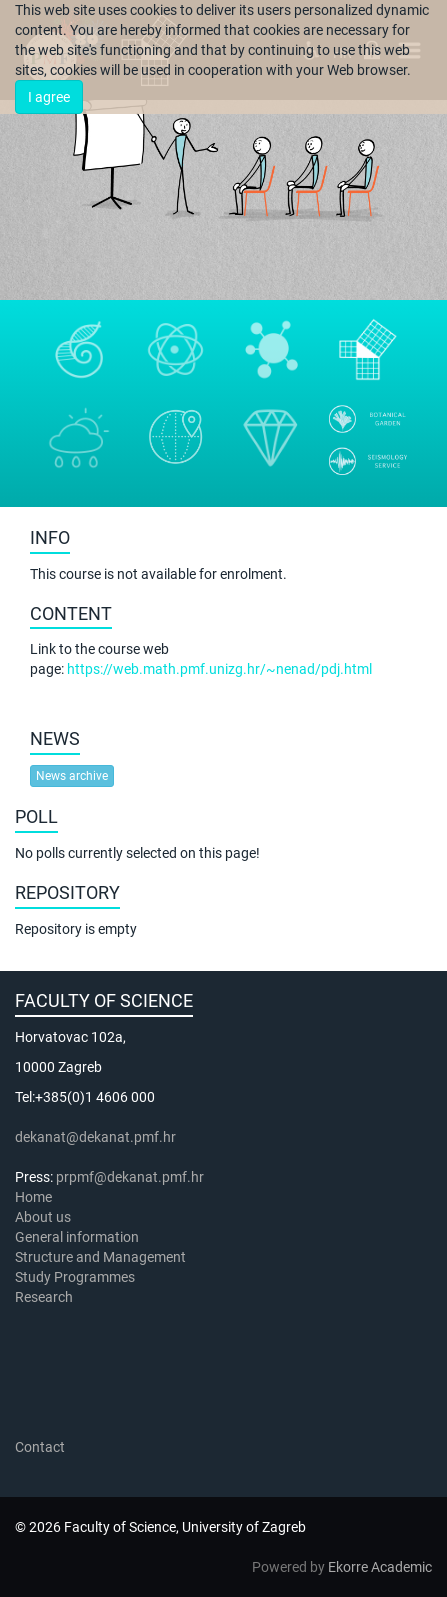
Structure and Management (100, 1257)
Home (33, 1197)
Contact (40, 1447)
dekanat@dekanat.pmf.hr (95, 1137)
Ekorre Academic (380, 1567)
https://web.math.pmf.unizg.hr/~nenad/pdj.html (219, 669)
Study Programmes (75, 1277)
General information (77, 1237)
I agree (49, 97)
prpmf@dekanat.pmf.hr (130, 1177)
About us (44, 1217)
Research (45, 1297)
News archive (72, 776)
